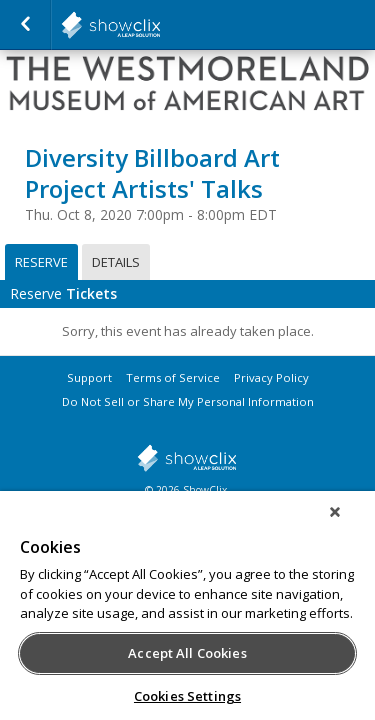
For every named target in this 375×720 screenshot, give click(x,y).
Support (89, 377)
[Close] (349, 525)
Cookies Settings (187, 696)
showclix (187, 458)
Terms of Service (173, 377)
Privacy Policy (271, 377)
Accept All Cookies (187, 653)
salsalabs (160, 25)
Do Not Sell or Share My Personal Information (188, 401)
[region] (187, 612)
